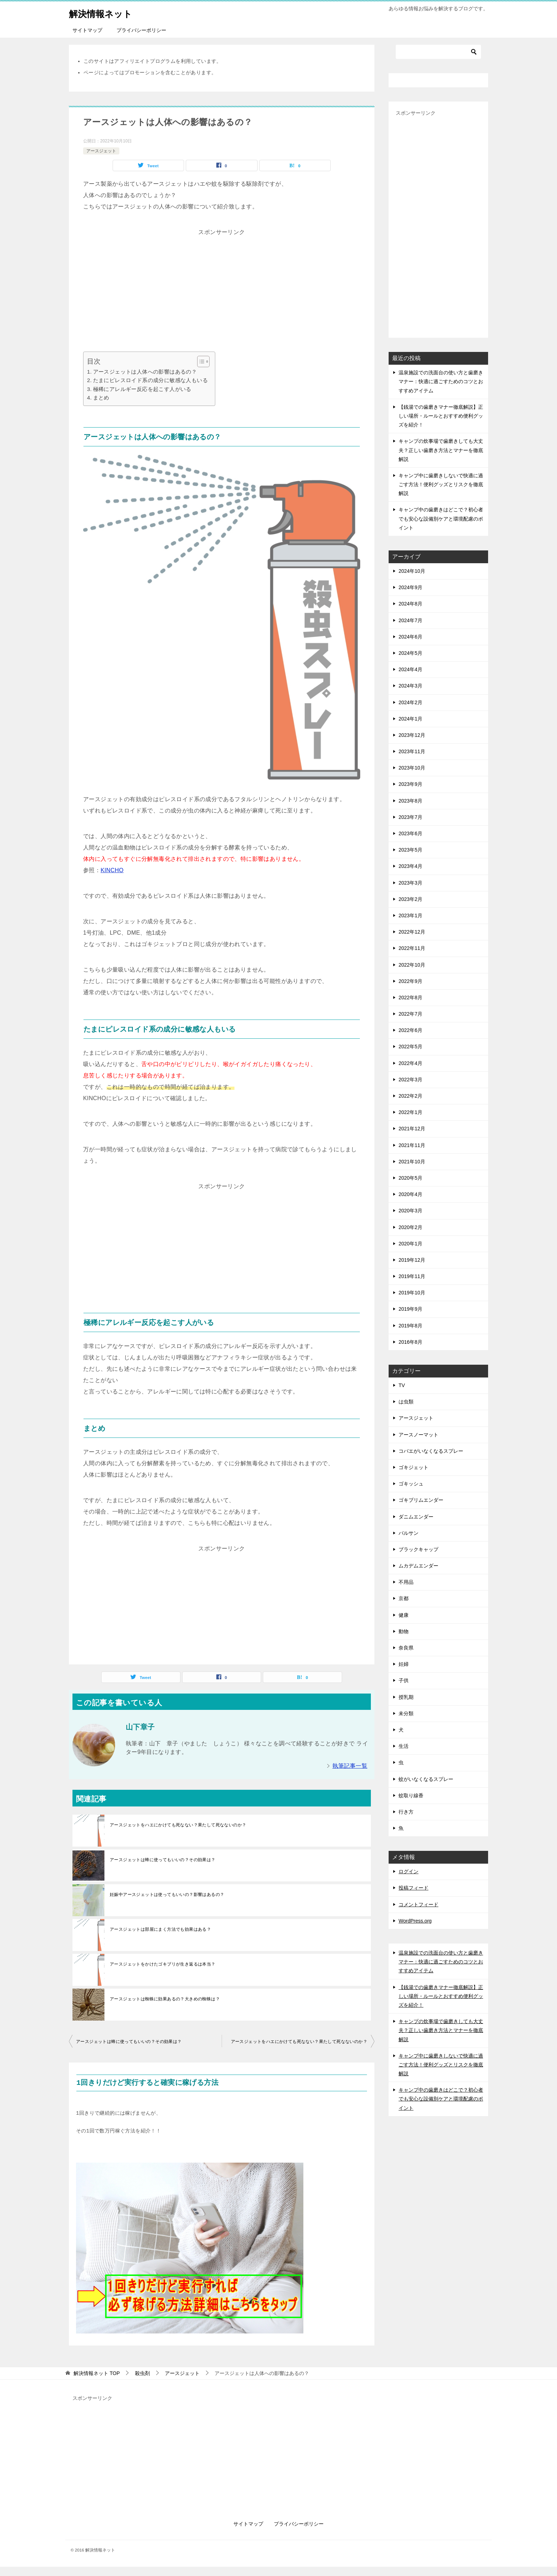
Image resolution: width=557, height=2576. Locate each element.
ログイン (408, 1871)
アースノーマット (418, 1435)
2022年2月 (410, 1096)
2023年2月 (410, 899)
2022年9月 (410, 981)
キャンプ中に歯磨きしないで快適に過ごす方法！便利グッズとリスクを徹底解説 (441, 484)
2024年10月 (412, 571)
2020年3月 (410, 1210)
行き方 (406, 1812)
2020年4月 (410, 1194)
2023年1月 (410, 915)
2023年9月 (410, 784)
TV (402, 1385)
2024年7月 (410, 620)
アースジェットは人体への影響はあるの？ (145, 372)
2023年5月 (410, 850)
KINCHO (112, 870)
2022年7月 (410, 1014)
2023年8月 (410, 801)
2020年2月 (410, 1227)
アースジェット (101, 150)
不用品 (406, 1582)
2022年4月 (410, 1063)
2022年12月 (412, 932)
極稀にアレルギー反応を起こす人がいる (142, 389)
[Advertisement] (221, 287)
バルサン (408, 1533)
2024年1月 (410, 719)
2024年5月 (410, 653)
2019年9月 (410, 1309)
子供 (404, 1680)
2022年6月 (410, 1030)
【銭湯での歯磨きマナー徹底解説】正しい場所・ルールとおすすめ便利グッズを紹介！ (441, 416)
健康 (404, 1615)
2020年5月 (410, 1178)
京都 (404, 1598)
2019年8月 (410, 1325)
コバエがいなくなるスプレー (431, 1451)
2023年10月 (412, 768)
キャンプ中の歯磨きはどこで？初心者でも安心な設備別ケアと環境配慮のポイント (441, 518)
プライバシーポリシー (141, 30)
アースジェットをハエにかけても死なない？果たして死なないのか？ (178, 1824)
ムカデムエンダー (418, 1566)
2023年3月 (410, 883)
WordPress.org (415, 1921)
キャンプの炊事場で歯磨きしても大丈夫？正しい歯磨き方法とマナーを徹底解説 (441, 450)
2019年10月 (412, 1292)
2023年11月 (412, 751)
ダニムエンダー (416, 1517)
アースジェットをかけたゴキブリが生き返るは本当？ (163, 1964)
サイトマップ (87, 30)
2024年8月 (410, 604)
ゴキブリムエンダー (421, 1500)
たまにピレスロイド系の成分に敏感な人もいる (150, 380)
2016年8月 (410, 1342)
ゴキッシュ (411, 1484)
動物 (404, 1631)
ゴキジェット (413, 1467)
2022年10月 (412, 965)
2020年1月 (410, 1243)
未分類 (406, 1713)
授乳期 (406, 1697)
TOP (97, 2373)
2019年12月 (412, 1260)
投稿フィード (413, 1888)
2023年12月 (412, 735)
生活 (404, 1746)
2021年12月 (412, 1128)
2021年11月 (412, 1145)
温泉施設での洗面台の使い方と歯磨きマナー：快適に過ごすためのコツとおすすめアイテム (441, 381)
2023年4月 (410, 866)
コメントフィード (418, 1904)
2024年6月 (410, 637)
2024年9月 (410, 587)
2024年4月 (410, 669)
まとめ (101, 398)
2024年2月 (410, 702)
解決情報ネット (107, 12)
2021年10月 (412, 1161)
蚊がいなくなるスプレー (426, 1779)
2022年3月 (410, 1079)
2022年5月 (410, 1046)
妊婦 (404, 1664)
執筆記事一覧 (349, 1766)
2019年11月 (412, 1276)
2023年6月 (410, 833)
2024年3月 (410, 686)
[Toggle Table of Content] (200, 361)
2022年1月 (410, 1112)
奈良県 (406, 1648)
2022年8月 (410, 997)
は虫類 (406, 1401)
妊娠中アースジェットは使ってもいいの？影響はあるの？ (167, 1894)
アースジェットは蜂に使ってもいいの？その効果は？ (163, 1859)
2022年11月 (412, 948)
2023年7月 (410, 817)
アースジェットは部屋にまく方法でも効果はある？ (160, 1929)
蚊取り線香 (411, 1795)
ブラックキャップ (418, 1549)
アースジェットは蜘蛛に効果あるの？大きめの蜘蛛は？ (165, 1998)
